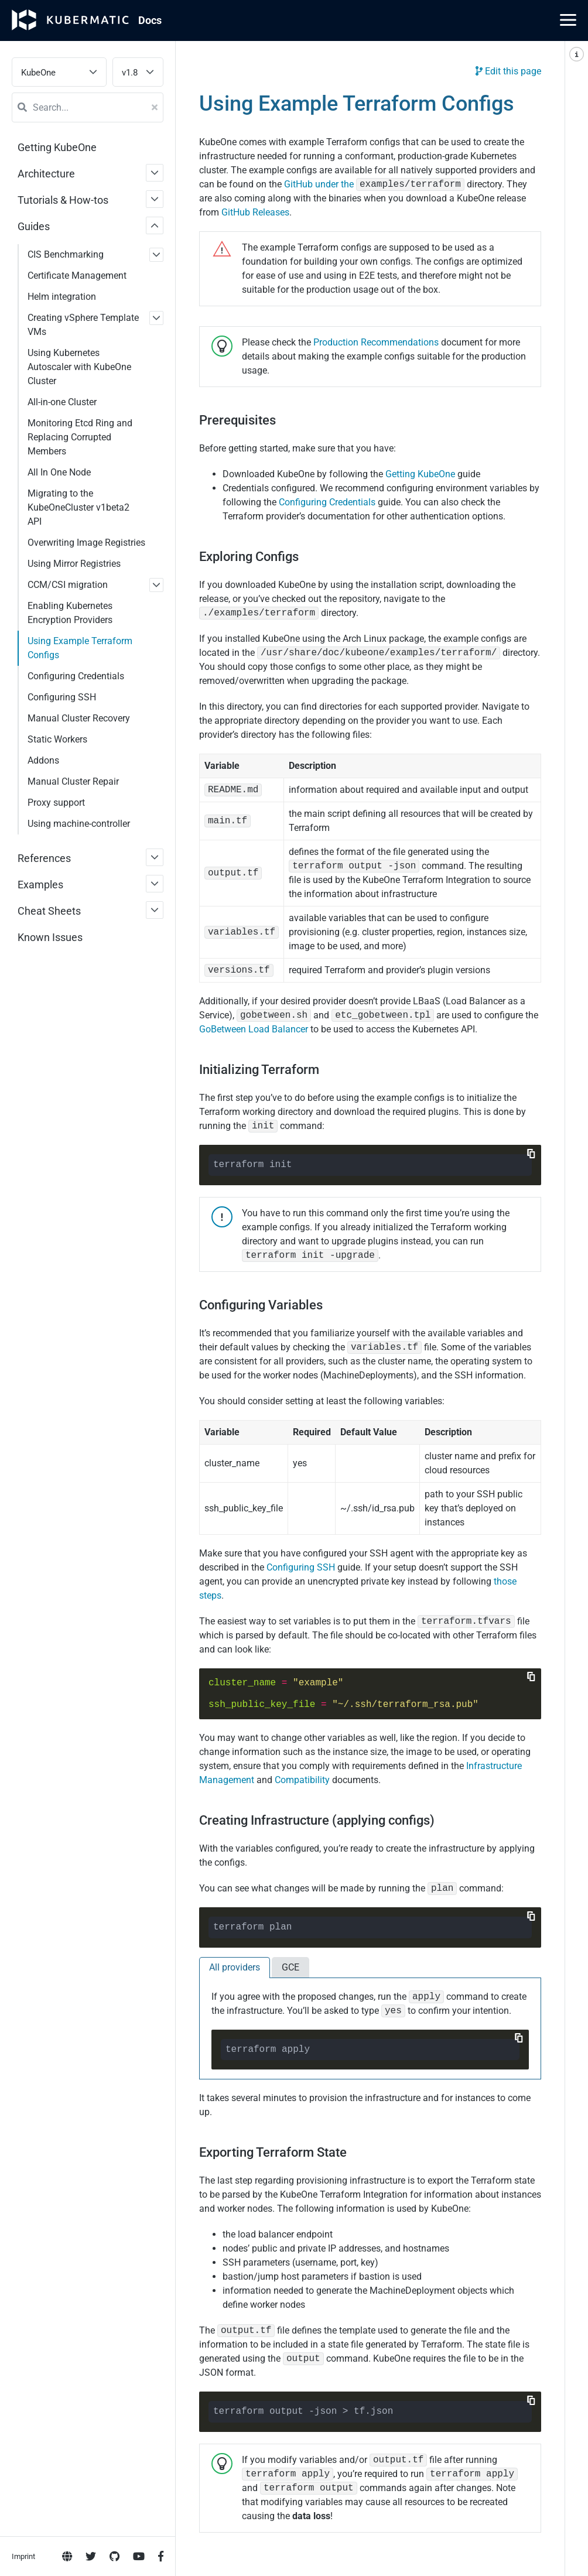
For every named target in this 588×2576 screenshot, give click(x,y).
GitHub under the (374, 184)
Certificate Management (77, 275)
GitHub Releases (255, 212)
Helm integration (62, 296)
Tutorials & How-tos (63, 200)
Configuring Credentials (327, 502)
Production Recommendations (376, 342)
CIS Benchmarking (66, 254)
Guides (34, 226)
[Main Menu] (568, 20)
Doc (150, 20)
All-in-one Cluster (62, 402)
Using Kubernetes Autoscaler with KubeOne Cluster (79, 366)
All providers (234, 1967)
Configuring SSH (300, 1567)
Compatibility (302, 1779)
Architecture (46, 173)
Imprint (23, 475)
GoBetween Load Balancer (253, 1029)
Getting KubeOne (57, 147)
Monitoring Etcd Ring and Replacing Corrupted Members (80, 437)
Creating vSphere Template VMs (83, 324)
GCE (290, 1967)
